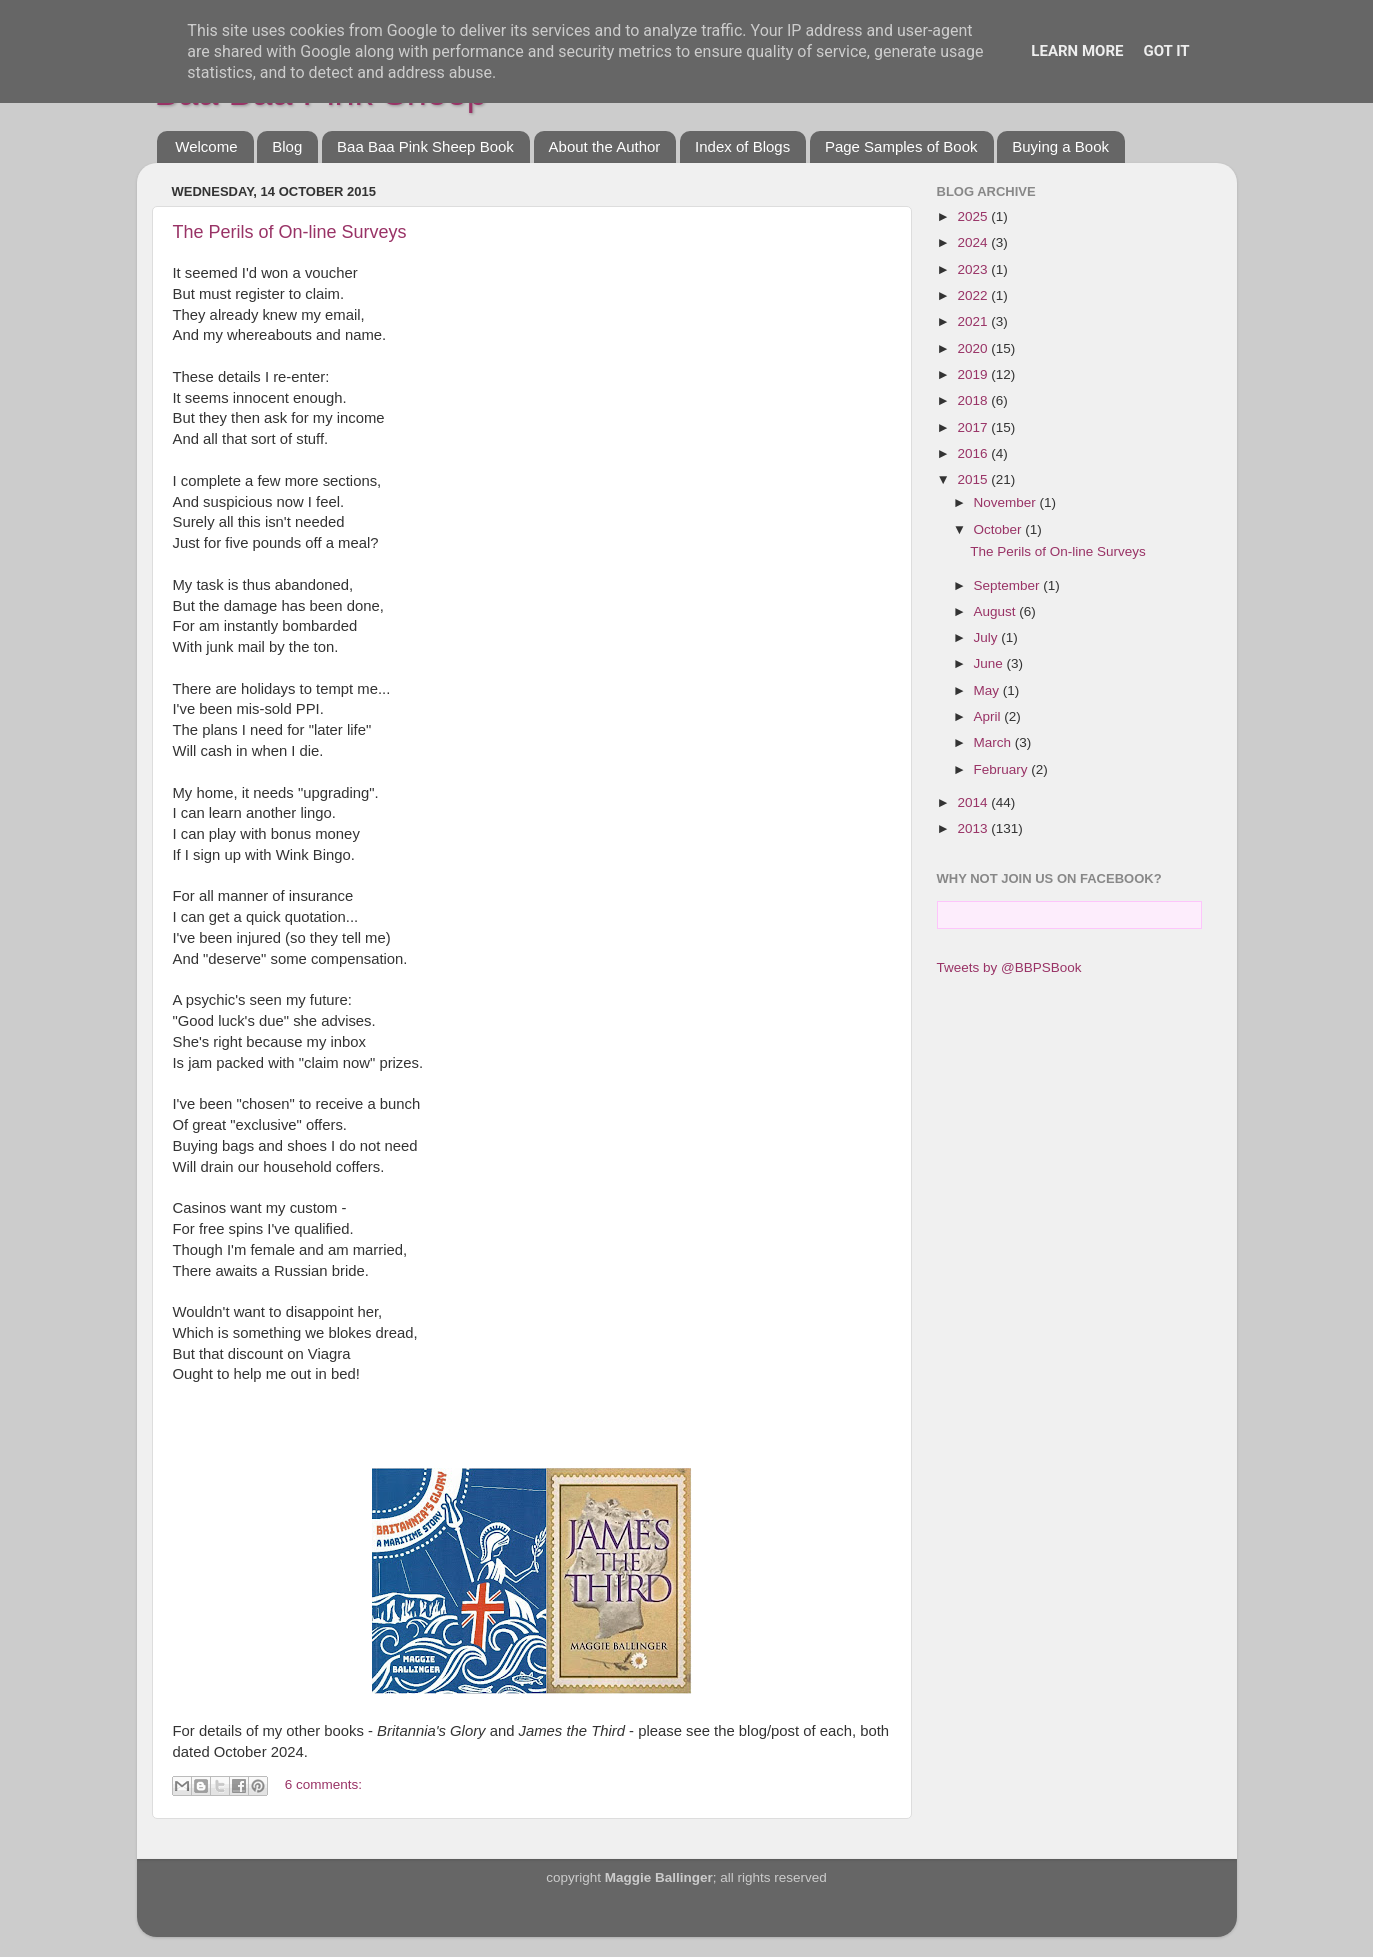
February (1003, 769)
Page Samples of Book (901, 146)
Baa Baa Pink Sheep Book (425, 146)
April (989, 716)
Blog (287, 146)
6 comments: (323, 1784)
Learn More (1077, 51)
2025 (974, 216)
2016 (974, 453)
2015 (974, 479)
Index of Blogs (742, 146)
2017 (974, 427)
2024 (974, 242)
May (988, 690)
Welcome (206, 146)
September (1009, 585)
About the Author (605, 146)
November (1007, 502)
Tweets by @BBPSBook (1009, 967)
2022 (974, 295)
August (997, 611)
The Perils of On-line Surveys (290, 232)
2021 (974, 321)
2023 (974, 269)
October (1000, 529)
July (988, 637)
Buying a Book (1060, 146)
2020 (974, 348)
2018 (974, 400)
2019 (974, 374)
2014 (974, 802)
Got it (1166, 51)
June (990, 663)
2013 (974, 828)
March (994, 742)
